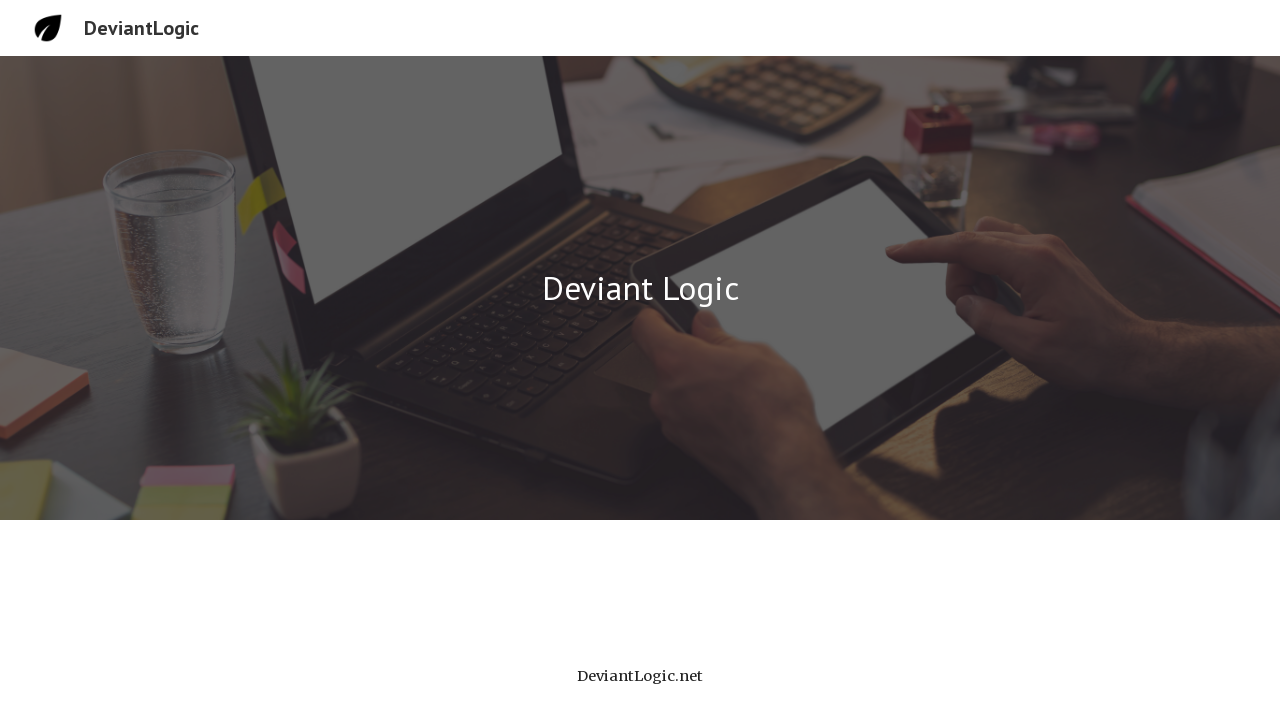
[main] (640, 288)
